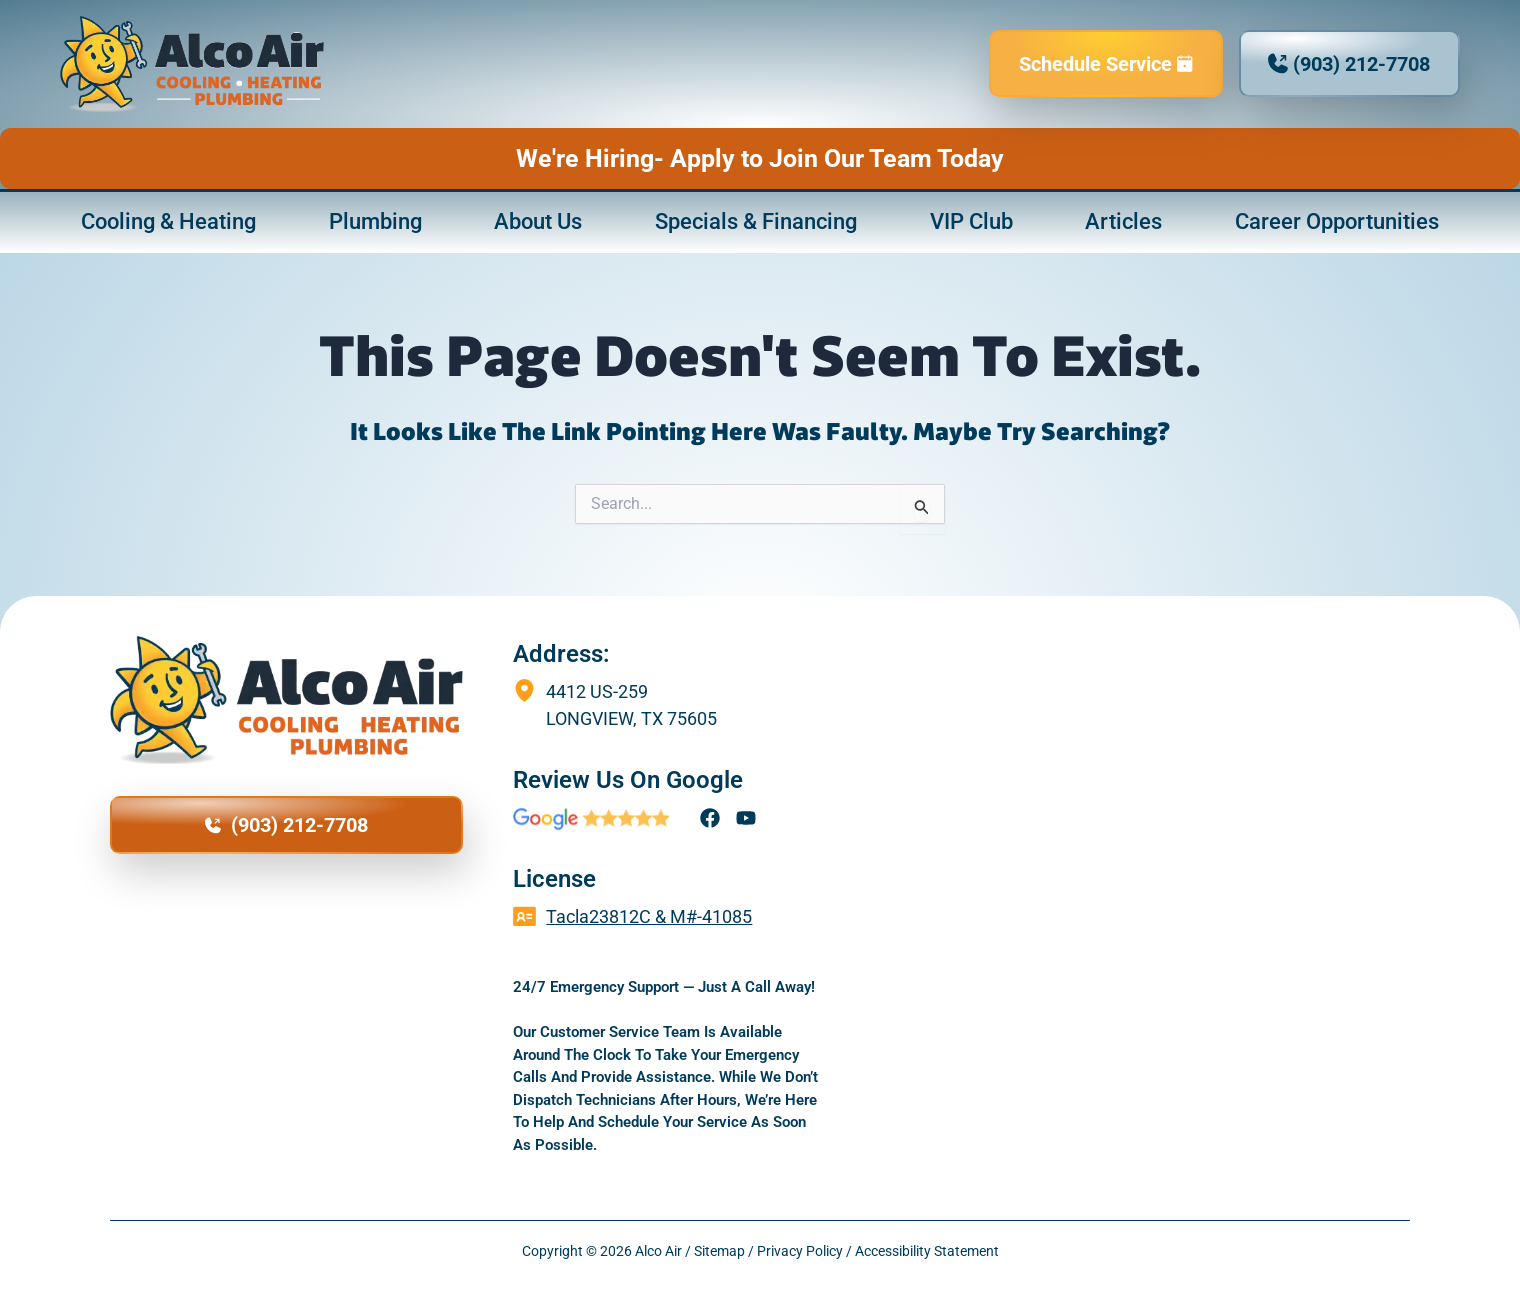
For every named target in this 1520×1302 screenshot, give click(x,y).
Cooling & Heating (168, 221)
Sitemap (719, 1251)
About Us (538, 221)
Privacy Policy (800, 1251)
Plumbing (375, 221)
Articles (1123, 221)
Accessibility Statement (927, 1251)
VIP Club (971, 221)
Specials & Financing (756, 221)
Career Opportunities (1337, 221)
